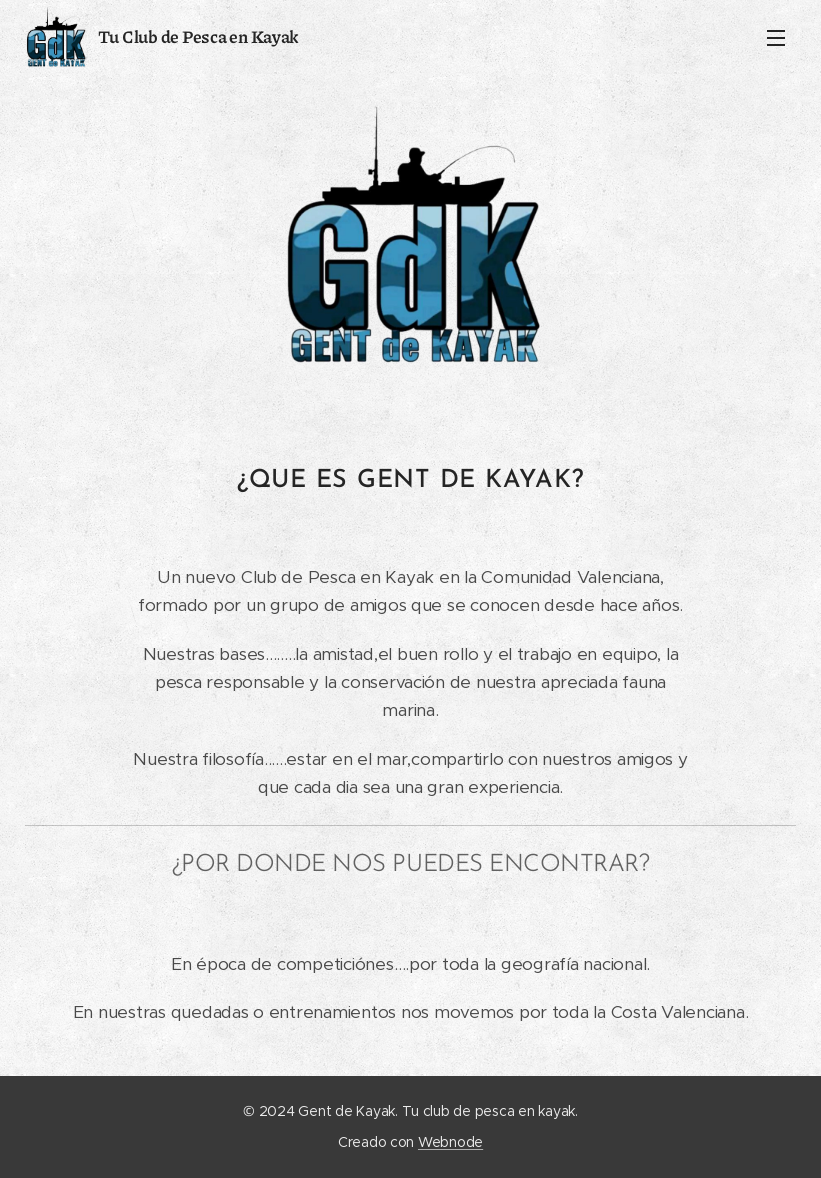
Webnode (450, 1142)
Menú (776, 38)
